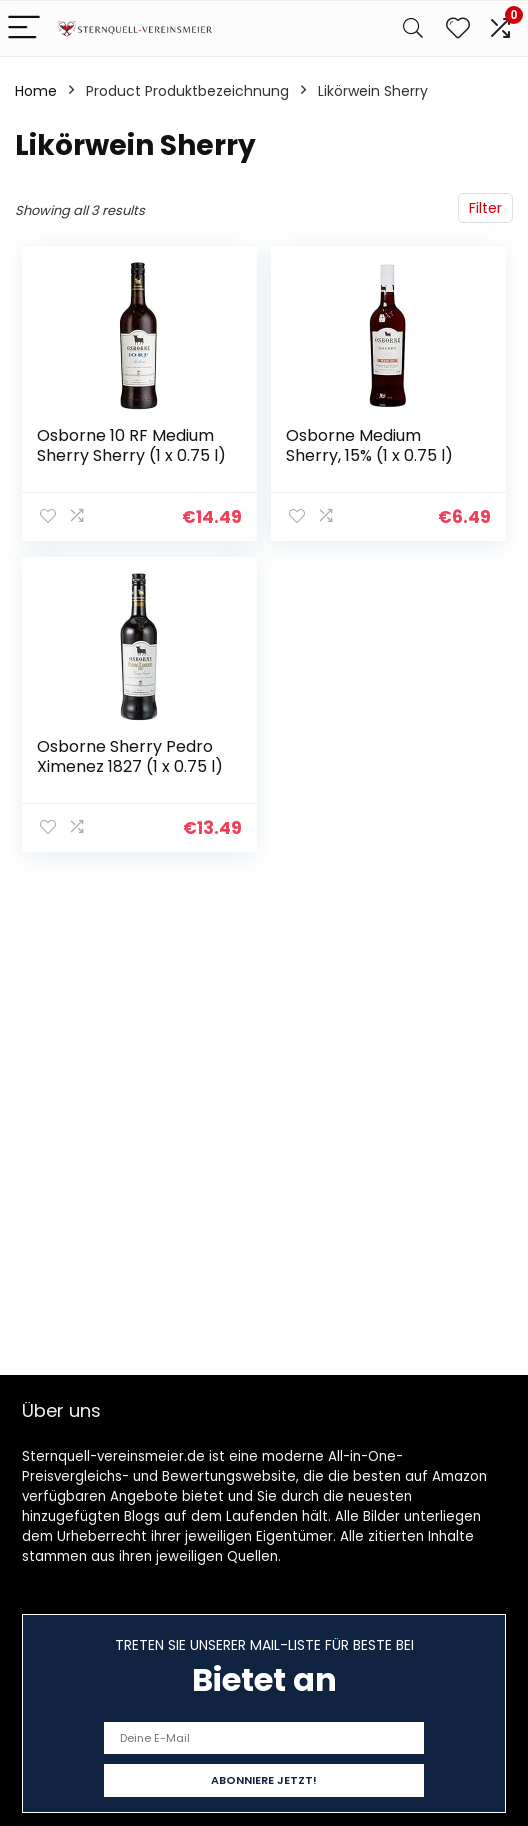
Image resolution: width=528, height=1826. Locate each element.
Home (36, 91)
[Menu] (24, 28)
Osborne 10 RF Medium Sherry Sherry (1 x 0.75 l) (131, 445)
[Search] (413, 28)
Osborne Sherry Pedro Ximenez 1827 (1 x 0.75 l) (130, 756)
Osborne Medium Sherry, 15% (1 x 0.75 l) (369, 445)
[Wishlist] (458, 28)
